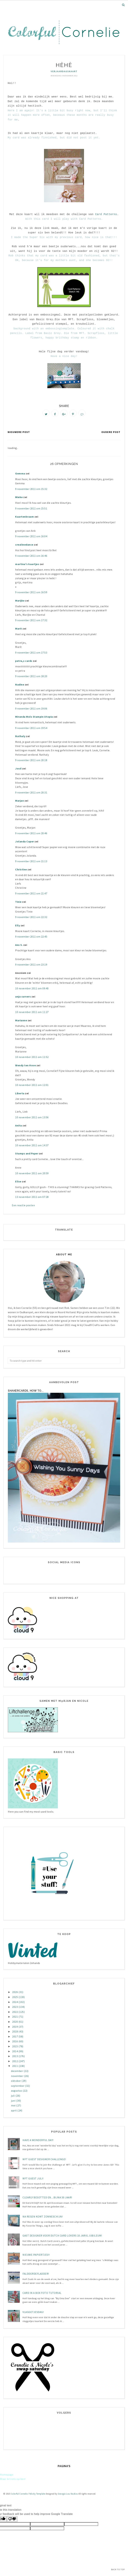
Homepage (6, 2476)
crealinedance (24, 546)
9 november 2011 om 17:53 (31, 654)
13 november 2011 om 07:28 (32, 1199)
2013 (15, 2058)
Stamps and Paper (26, 1155)
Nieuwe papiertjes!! (36, 2256)
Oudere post (110, 434)
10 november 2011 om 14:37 (32, 1147)
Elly (17, 927)
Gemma (20, 475)
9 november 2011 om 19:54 (31, 729)
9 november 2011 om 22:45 (31, 938)
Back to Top (118, 2569)
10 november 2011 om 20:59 (32, 1175)
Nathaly (20, 738)
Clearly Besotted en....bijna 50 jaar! (47, 2199)
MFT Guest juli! (33, 2180)
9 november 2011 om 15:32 (31, 491)
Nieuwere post (19, 434)
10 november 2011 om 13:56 (32, 1119)
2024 (15, 2003)
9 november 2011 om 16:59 (31, 594)
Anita (18, 1127)
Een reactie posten (23, 1207)
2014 (15, 2053)
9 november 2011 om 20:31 (31, 794)
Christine (21, 871)
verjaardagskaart (64, 71)
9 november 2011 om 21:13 (31, 863)
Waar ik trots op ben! (13, 2481)
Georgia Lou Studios (68, 2495)
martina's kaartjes (27, 566)
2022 (15, 2013)
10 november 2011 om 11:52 (32, 1059)
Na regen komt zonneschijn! (42, 2218)
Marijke (20, 602)
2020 (15, 2023)
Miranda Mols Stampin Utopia (34, 718)
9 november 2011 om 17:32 (31, 622)
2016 (15, 2043)
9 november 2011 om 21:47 (31, 895)
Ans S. (19, 947)
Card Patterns (106, 214)
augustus (17, 2092)
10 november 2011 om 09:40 (32, 990)
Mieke (19, 499)
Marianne (21, 1022)
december (17, 2073)
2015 (15, 2048)
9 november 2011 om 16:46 (31, 557)
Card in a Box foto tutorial (42, 2294)
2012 (15, 2063)
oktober (16, 2082)
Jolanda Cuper (24, 843)
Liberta (19, 1095)
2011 (15, 2068)
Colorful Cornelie (19, 2495)
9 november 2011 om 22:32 (31, 919)
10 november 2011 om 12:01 (32, 1087)
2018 (15, 2033)
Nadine (19, 686)
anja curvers (23, 998)
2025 (15, 1999)
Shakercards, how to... (26, 1392)
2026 (15, 1994)
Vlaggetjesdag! (33, 2313)
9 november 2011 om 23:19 (31, 966)
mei (13, 2107)
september (18, 2087)
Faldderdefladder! (35, 2275)
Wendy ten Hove (25, 1067)
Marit (18, 630)
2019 (15, 2028)
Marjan (19, 802)
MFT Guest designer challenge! (44, 2161)
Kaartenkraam (24, 518)
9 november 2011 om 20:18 (31, 762)
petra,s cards (23, 662)
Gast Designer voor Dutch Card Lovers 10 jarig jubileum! (62, 2237)
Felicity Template (37, 2495)
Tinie (18, 903)
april (14, 2112)
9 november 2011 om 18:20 (31, 678)
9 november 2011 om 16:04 (31, 538)
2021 (15, 2018)
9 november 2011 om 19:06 (31, 710)
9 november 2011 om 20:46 (31, 835)
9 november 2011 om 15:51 (31, 510)
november (17, 2077)
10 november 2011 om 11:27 (32, 1014)
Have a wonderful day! (38, 2142)
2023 (15, 2008)
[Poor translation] (12, 2521)
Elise (18, 1183)
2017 (15, 2038)
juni (13, 2102)
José (18, 770)
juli (13, 2097)
